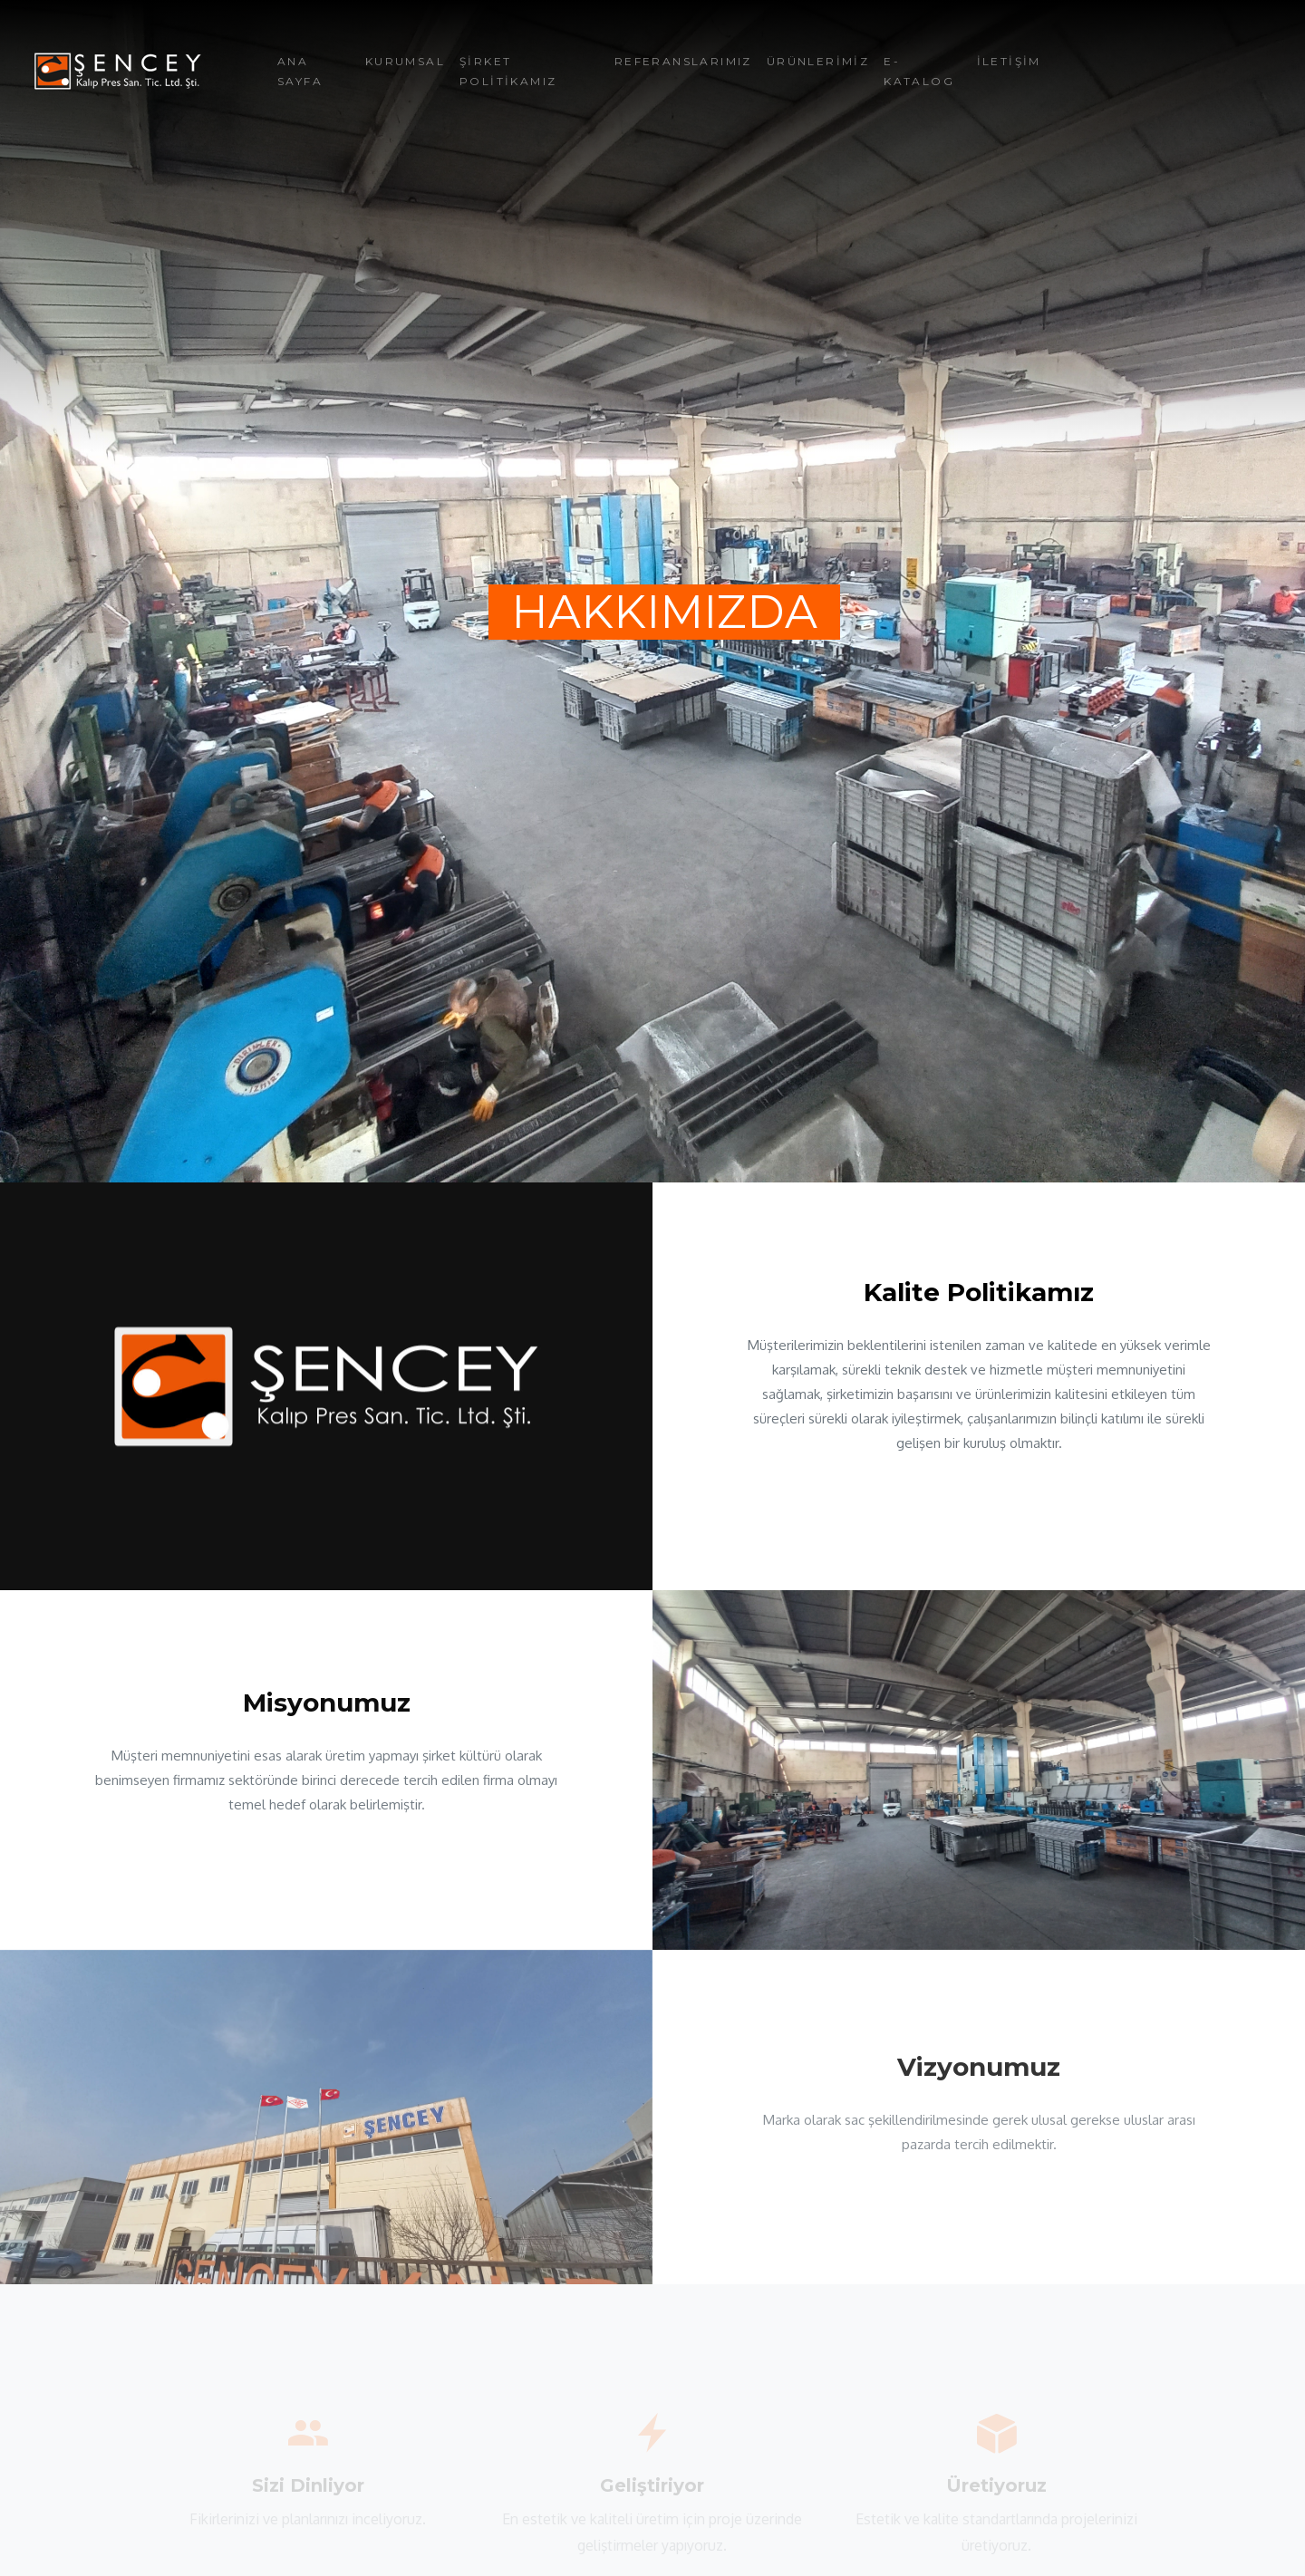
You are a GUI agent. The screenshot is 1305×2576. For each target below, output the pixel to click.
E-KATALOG (919, 71)
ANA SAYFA (300, 71)
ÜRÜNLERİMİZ (818, 61)
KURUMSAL (405, 61)
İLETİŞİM (1009, 61)
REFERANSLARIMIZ (683, 61)
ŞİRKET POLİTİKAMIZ (507, 71)
